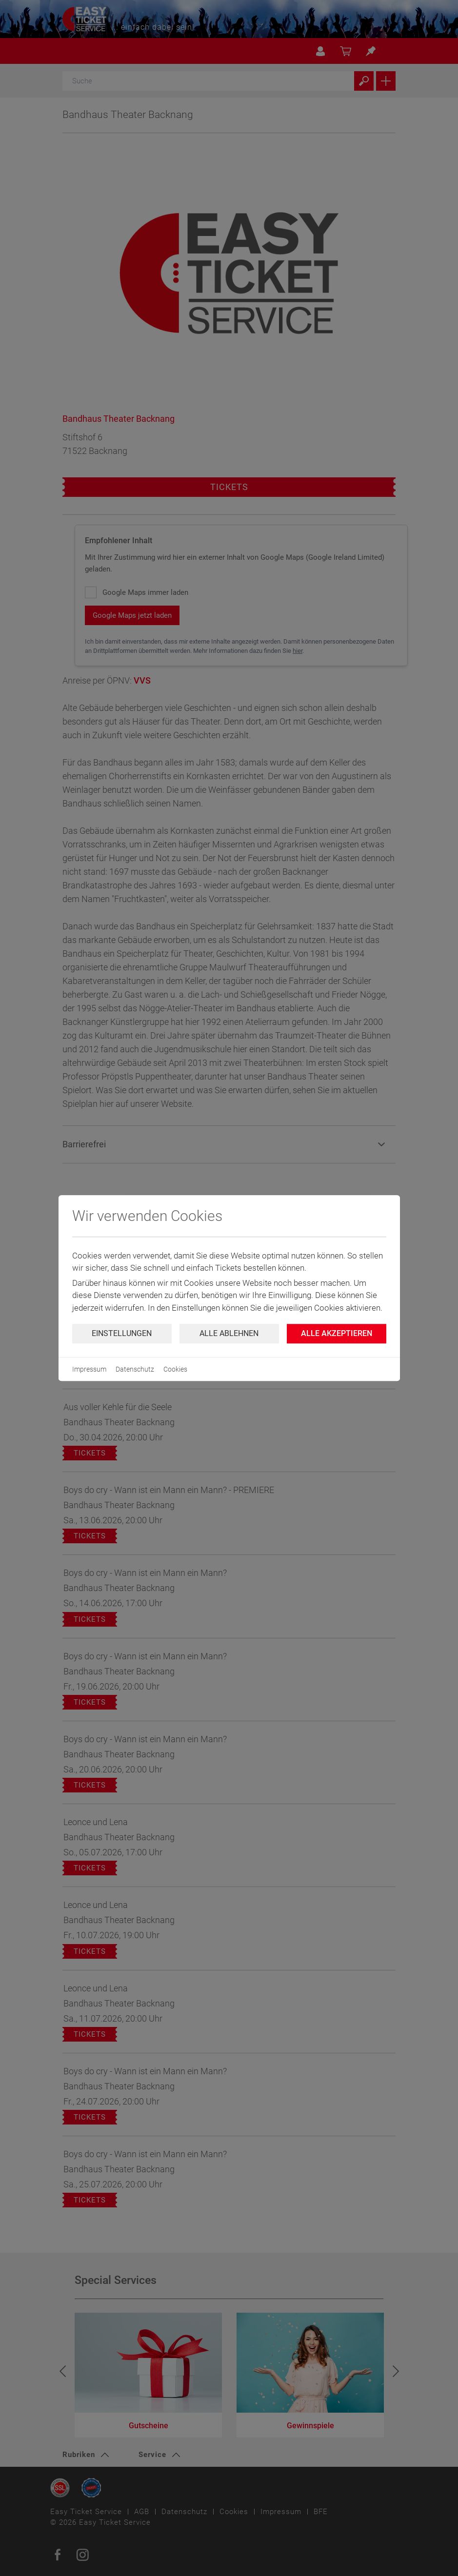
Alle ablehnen (229, 1333)
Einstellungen (122, 1333)
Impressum (89, 1369)
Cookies (175, 1369)
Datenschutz (135, 1369)
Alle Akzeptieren (336, 1333)
